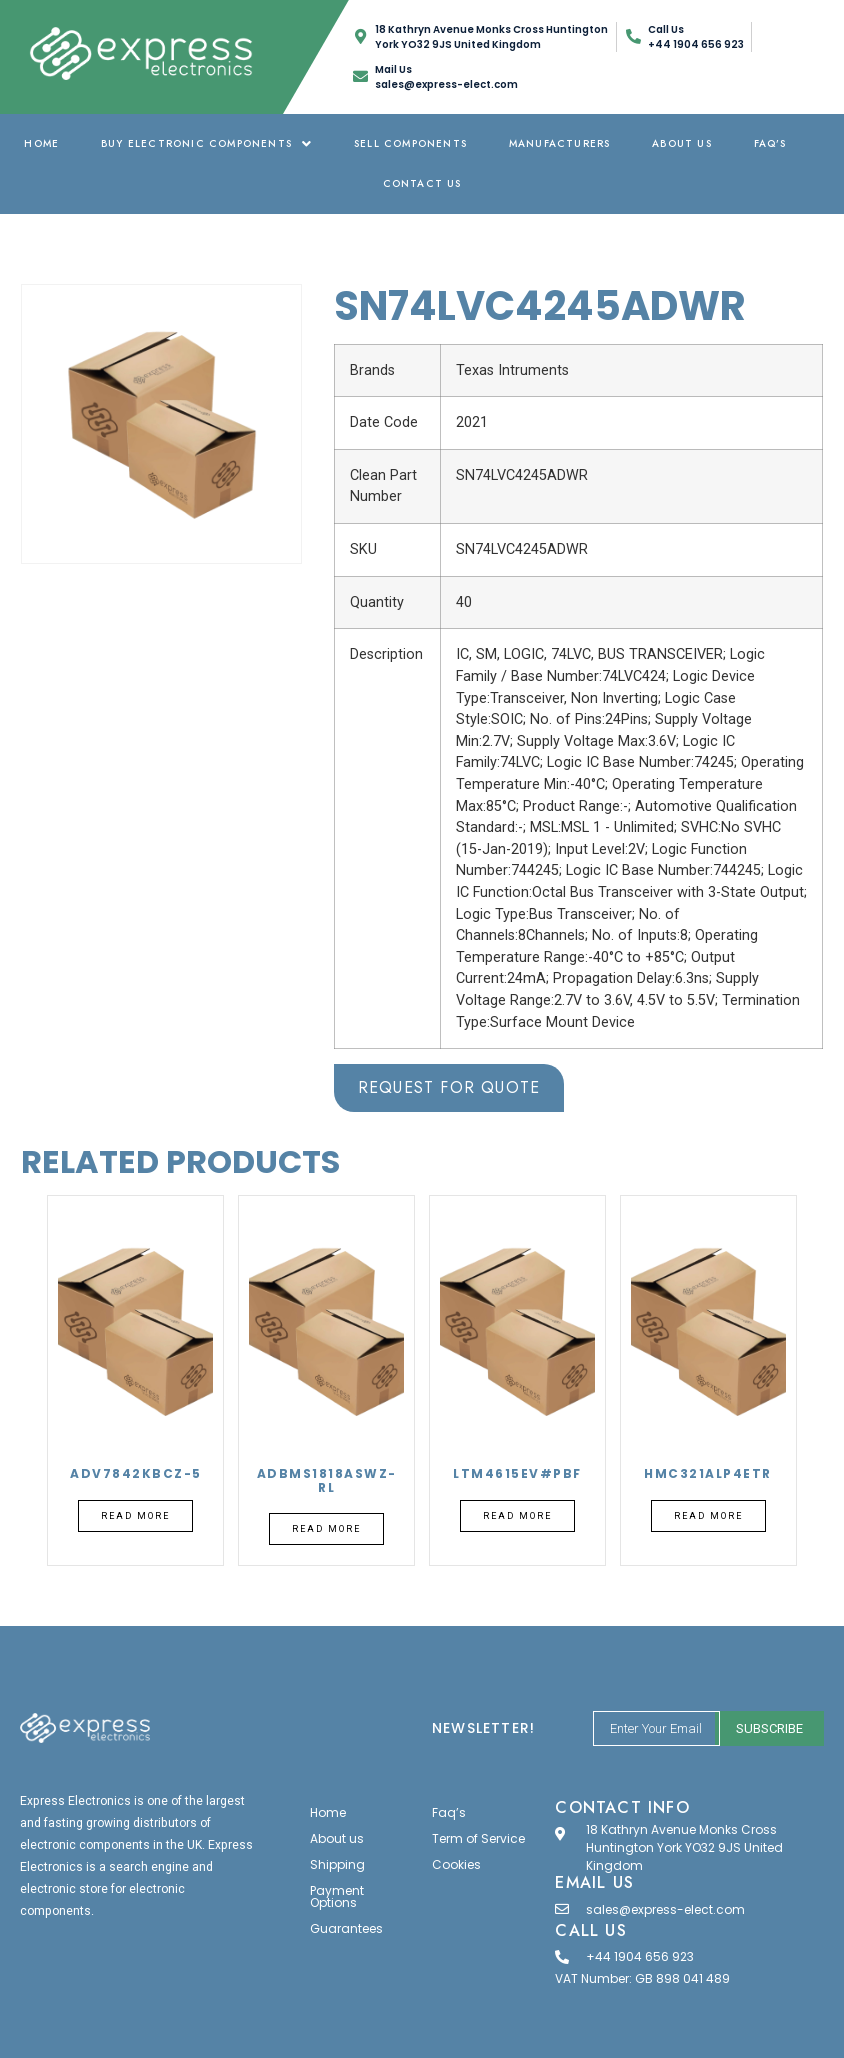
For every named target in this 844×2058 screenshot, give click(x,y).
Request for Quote (449, 1087)
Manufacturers (560, 143)
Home (41, 143)
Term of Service (478, 1838)
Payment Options (337, 1896)
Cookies (456, 1864)
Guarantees (346, 1928)
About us (682, 143)
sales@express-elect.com (665, 1909)
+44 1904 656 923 (640, 1956)
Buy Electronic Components (206, 143)
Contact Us (422, 183)
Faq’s (770, 143)
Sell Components (410, 143)
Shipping (337, 1864)
